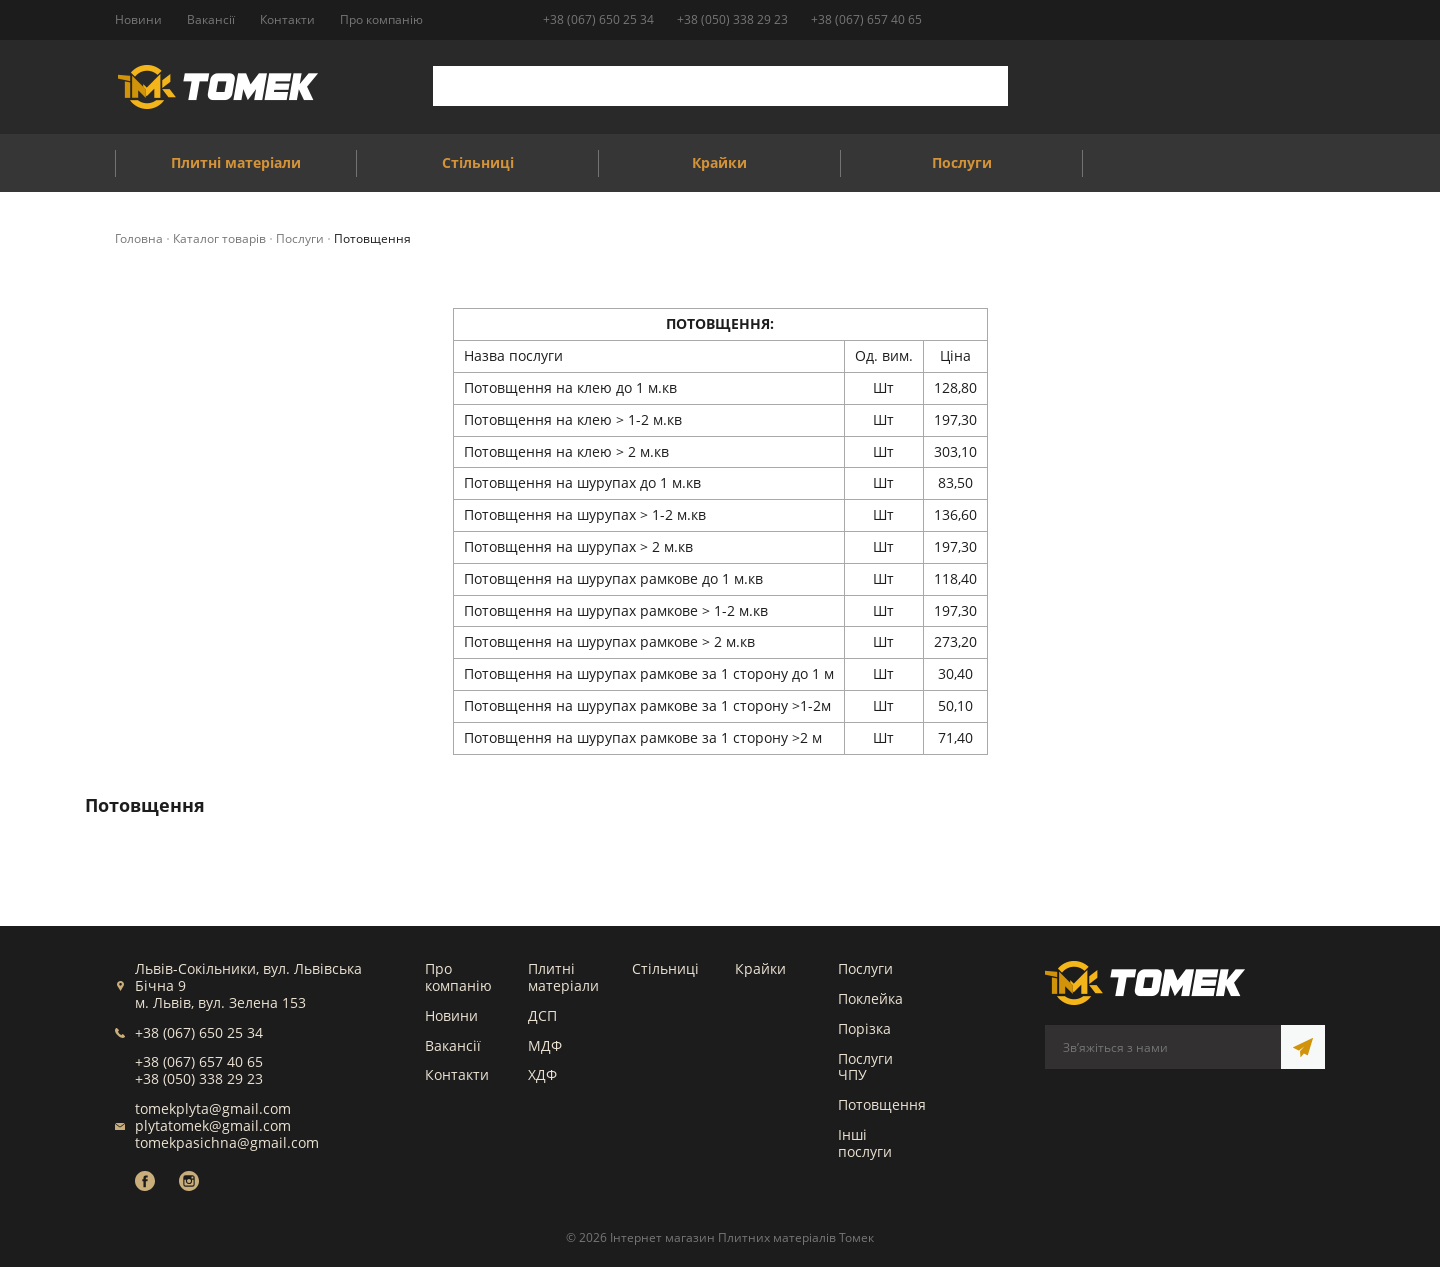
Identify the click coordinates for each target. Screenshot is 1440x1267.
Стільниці (665, 968)
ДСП (542, 1015)
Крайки (760, 968)
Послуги (865, 968)
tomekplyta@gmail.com (213, 1108)
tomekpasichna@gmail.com (227, 1142)
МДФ (545, 1045)
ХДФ (542, 1074)
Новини (451, 1015)
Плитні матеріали (563, 977)
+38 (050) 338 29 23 (732, 19)
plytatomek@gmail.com (213, 1125)
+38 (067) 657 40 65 (866, 19)
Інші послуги (865, 1143)
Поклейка (870, 998)
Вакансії (453, 1045)
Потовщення (882, 1104)
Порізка (864, 1028)
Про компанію (458, 977)
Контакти (457, 1074)
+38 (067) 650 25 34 (598, 19)
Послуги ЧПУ (865, 1067)
